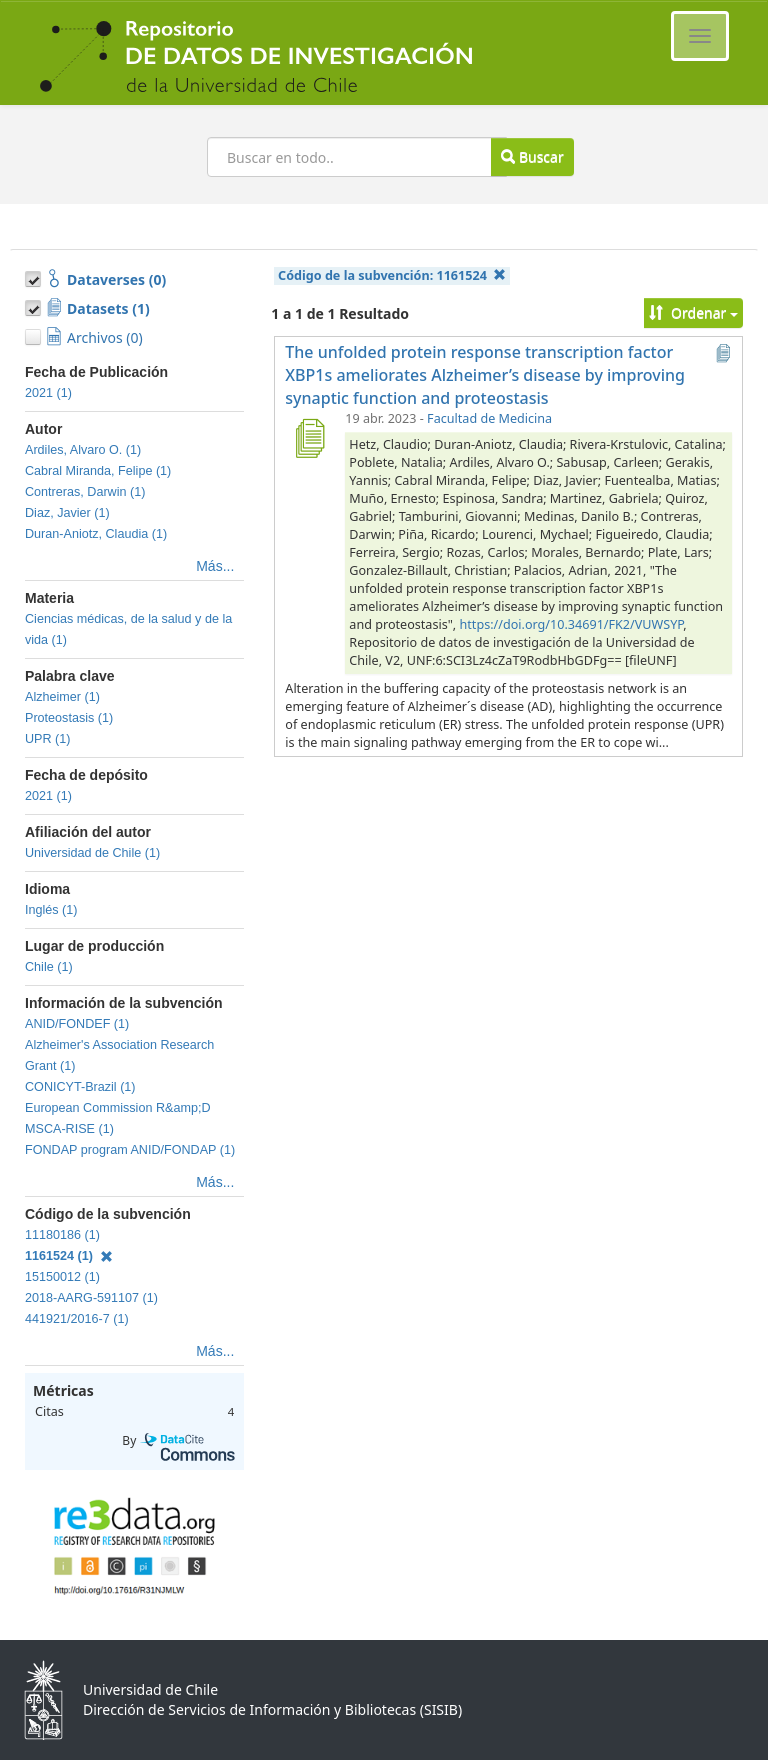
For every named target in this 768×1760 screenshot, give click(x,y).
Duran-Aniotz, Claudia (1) (96, 534)
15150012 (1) (62, 1277)
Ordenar (693, 312)
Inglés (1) (51, 910)
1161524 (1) (69, 1256)
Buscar (532, 156)
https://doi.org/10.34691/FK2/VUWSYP (572, 624)
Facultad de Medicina (489, 418)
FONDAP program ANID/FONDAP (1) (130, 1150)
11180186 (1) (62, 1235)
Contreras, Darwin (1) (85, 492)
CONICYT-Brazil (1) (80, 1087)
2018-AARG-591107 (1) (91, 1298)
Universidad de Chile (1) (92, 853)
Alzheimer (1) (62, 697)
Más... (215, 566)
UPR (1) (47, 739)
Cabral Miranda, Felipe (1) (98, 471)
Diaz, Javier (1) (67, 513)
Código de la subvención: (392, 275)
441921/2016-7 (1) (77, 1319)
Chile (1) (49, 967)
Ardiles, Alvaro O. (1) (83, 450)
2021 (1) (48, 393)
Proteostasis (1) (69, 718)
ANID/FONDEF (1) (77, 1024)
